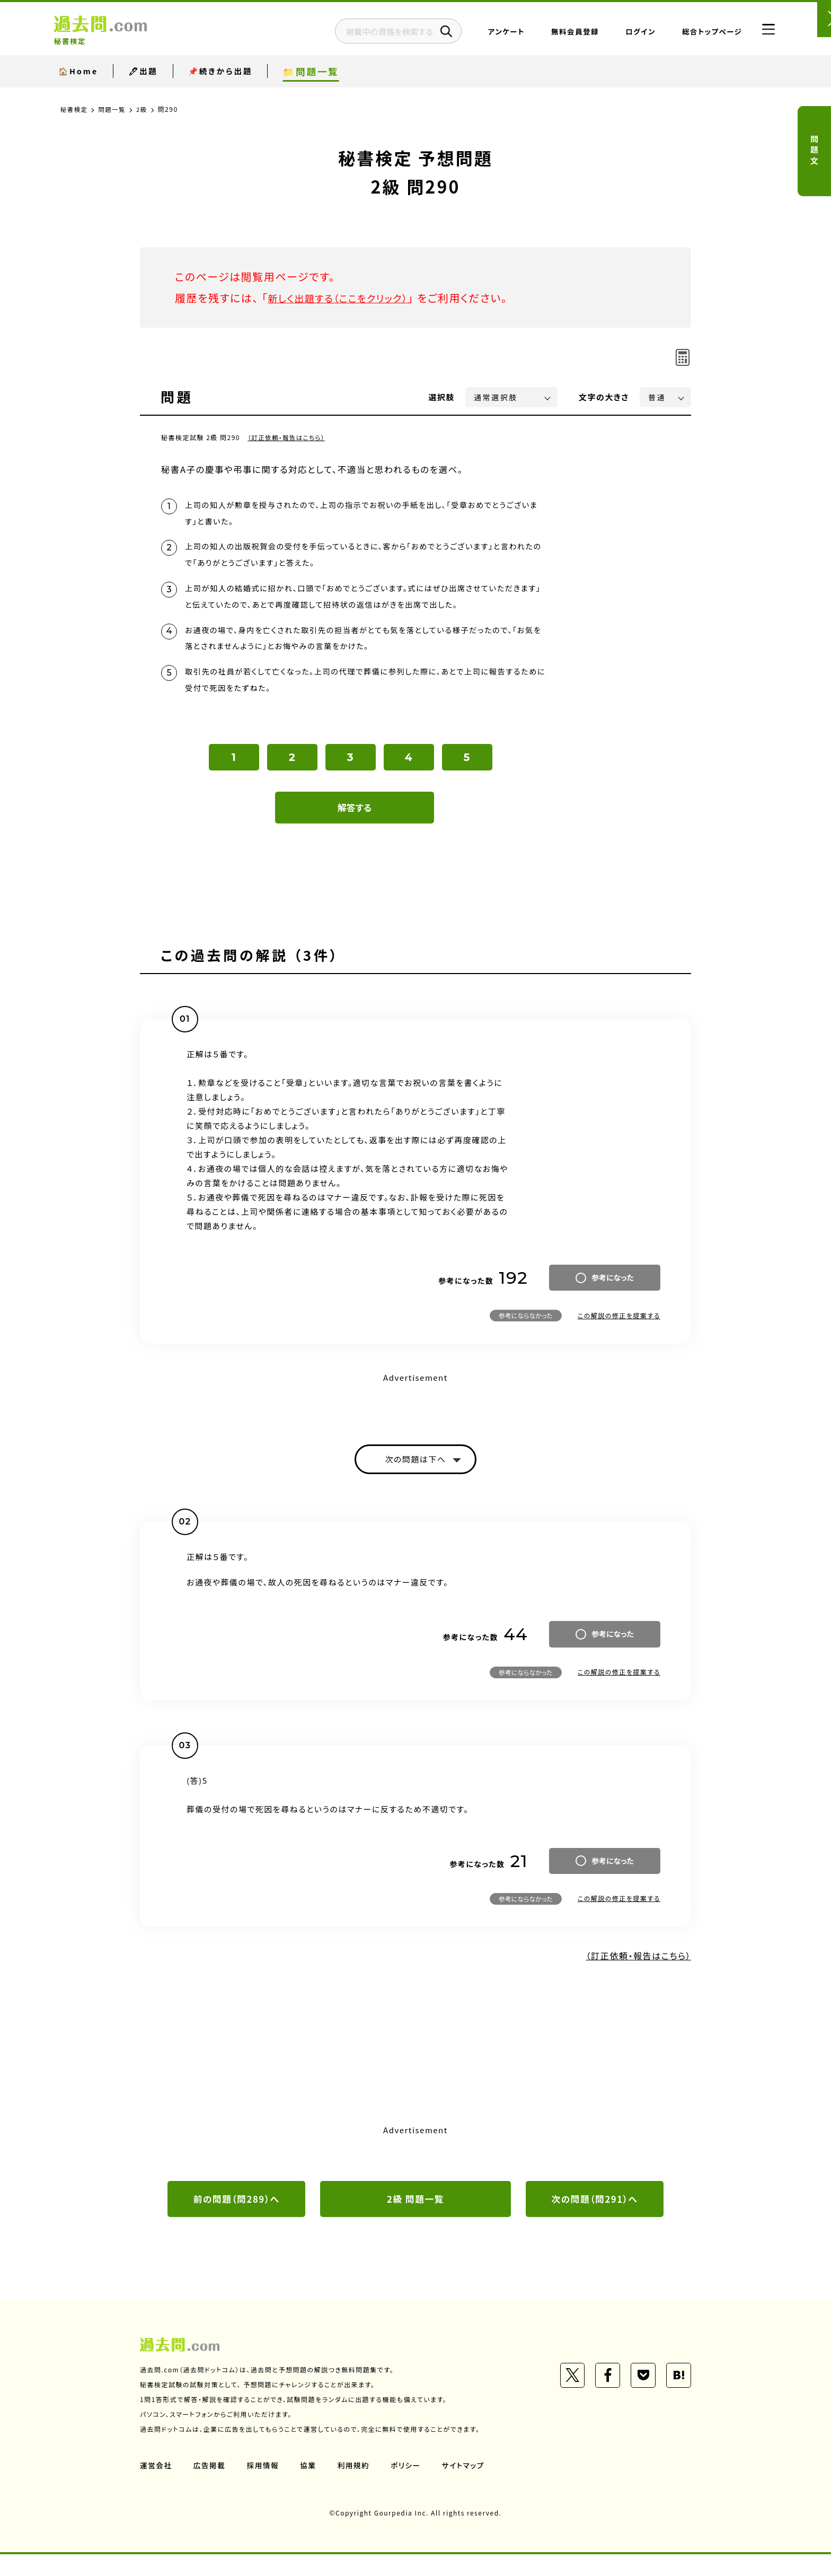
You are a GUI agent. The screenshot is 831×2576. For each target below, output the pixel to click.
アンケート (486, 34)
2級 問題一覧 (415, 2220)
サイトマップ (467, 2487)
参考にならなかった (526, 1334)
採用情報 (264, 2487)
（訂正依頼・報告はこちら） (288, 437)
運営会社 (156, 2487)
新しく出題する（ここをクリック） (345, 297)
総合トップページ (692, 34)
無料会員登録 (555, 34)
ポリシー (409, 2487)
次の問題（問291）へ (595, 2220)
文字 (604, 396)
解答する (355, 826)
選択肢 (442, 396)
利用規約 (356, 2487)
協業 (310, 2487)
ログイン (620, 34)
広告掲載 (210, 2487)
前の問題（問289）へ (236, 2220)
